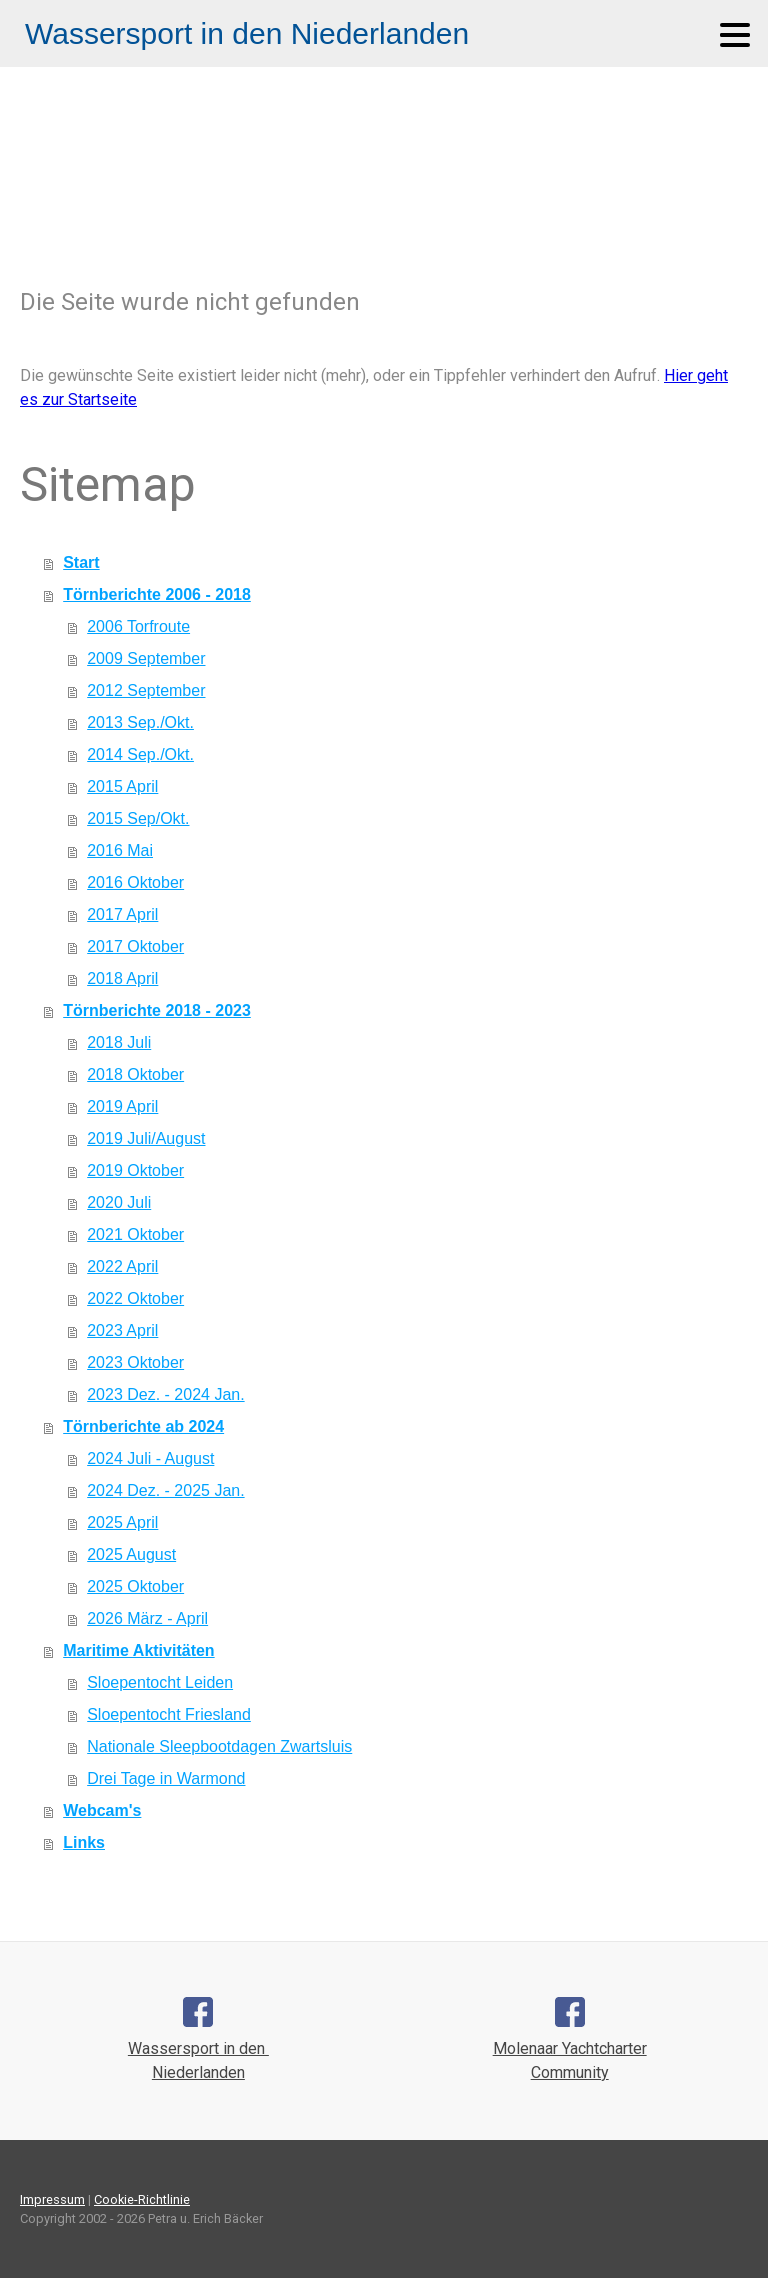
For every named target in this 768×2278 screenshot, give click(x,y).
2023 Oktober (135, 1362)
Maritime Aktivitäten (138, 1650)
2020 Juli (119, 1202)
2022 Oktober (135, 1298)
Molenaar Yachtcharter (570, 2048)
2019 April (122, 1106)
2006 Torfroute (138, 626)
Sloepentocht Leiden (160, 1682)
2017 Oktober (135, 946)
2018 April (122, 978)
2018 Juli (119, 1042)
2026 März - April (147, 1618)
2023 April (122, 1330)
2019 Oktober (135, 1170)
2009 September (146, 658)
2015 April (122, 786)
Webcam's (102, 1810)
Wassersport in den (198, 2048)
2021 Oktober (135, 1234)
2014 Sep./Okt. (140, 754)
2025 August (131, 1554)
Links (84, 1842)
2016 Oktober (135, 882)
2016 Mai (120, 850)
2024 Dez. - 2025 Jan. (165, 1490)
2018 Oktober (135, 1074)
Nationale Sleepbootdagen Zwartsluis (219, 1746)
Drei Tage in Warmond (166, 1778)
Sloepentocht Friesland (169, 1714)
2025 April (122, 1522)
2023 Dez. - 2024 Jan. (165, 1394)
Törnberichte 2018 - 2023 (157, 1010)
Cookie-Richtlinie (142, 2199)
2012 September (146, 690)
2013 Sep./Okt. (140, 722)
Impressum (52, 2199)
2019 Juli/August (146, 1138)
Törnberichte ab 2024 (143, 1426)
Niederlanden (198, 2072)
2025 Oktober (135, 1586)
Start (81, 562)
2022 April (122, 1266)
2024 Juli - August (150, 1458)
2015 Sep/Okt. (138, 818)
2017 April (122, 914)
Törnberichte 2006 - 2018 (157, 594)
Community (570, 2072)
